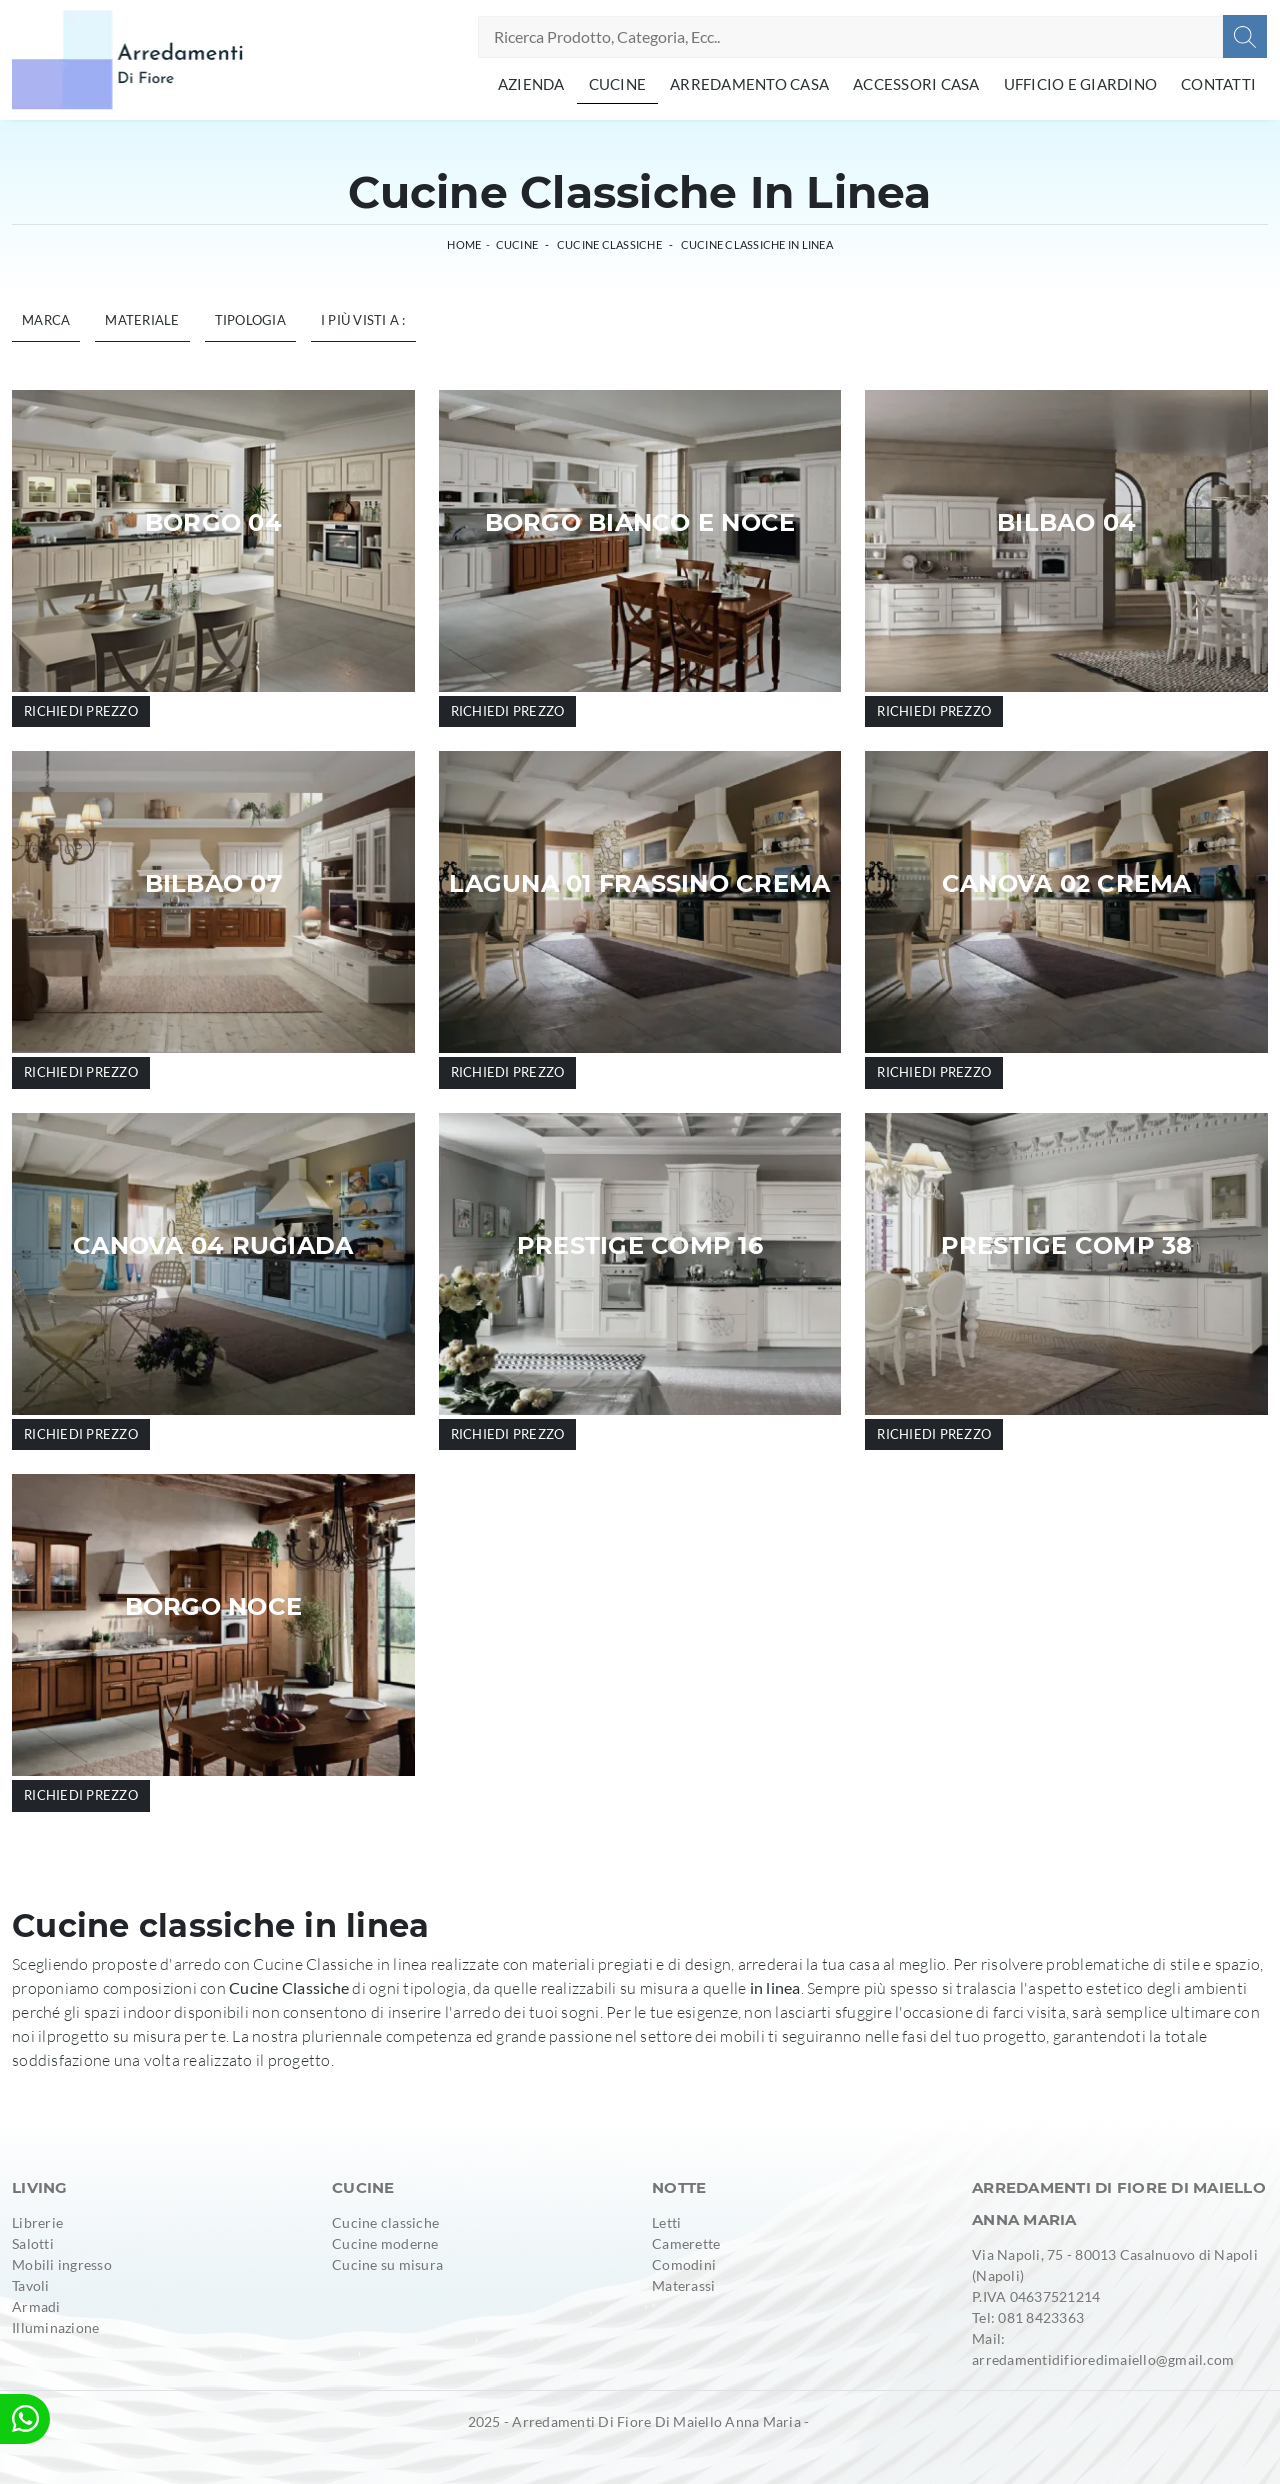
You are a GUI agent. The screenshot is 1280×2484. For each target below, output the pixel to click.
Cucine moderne (385, 2243)
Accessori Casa (916, 84)
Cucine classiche (385, 2222)
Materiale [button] (142, 320)
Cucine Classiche (609, 244)
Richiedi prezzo (81, 711)
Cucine (618, 84)
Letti (666, 2222)
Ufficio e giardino (1081, 84)
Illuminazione (55, 2327)
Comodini (684, 2264)
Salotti (33, 2243)
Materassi (683, 2285)
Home (464, 244)
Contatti (1218, 84)
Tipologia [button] (250, 320)
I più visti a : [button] (363, 320)
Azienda (531, 84)
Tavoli (31, 2285)
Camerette (686, 2243)
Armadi (36, 2306)
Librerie (37, 2222)
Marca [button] (46, 320)
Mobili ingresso (62, 2264)
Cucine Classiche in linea (757, 244)
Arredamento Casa (749, 84)
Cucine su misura (387, 2264)
